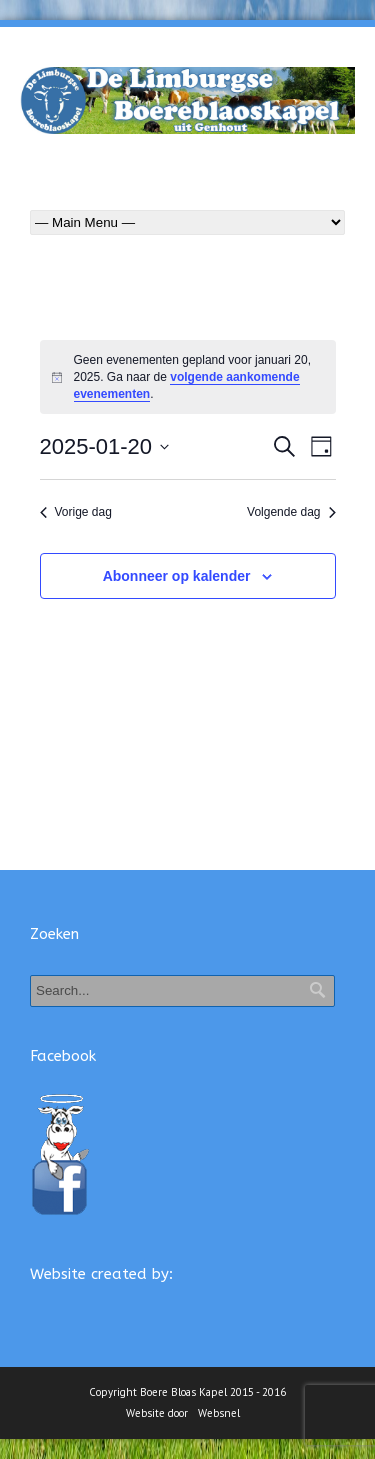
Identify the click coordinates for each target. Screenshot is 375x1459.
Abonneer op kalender (177, 576)
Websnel (219, 1413)
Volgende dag (291, 512)
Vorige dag (76, 512)
